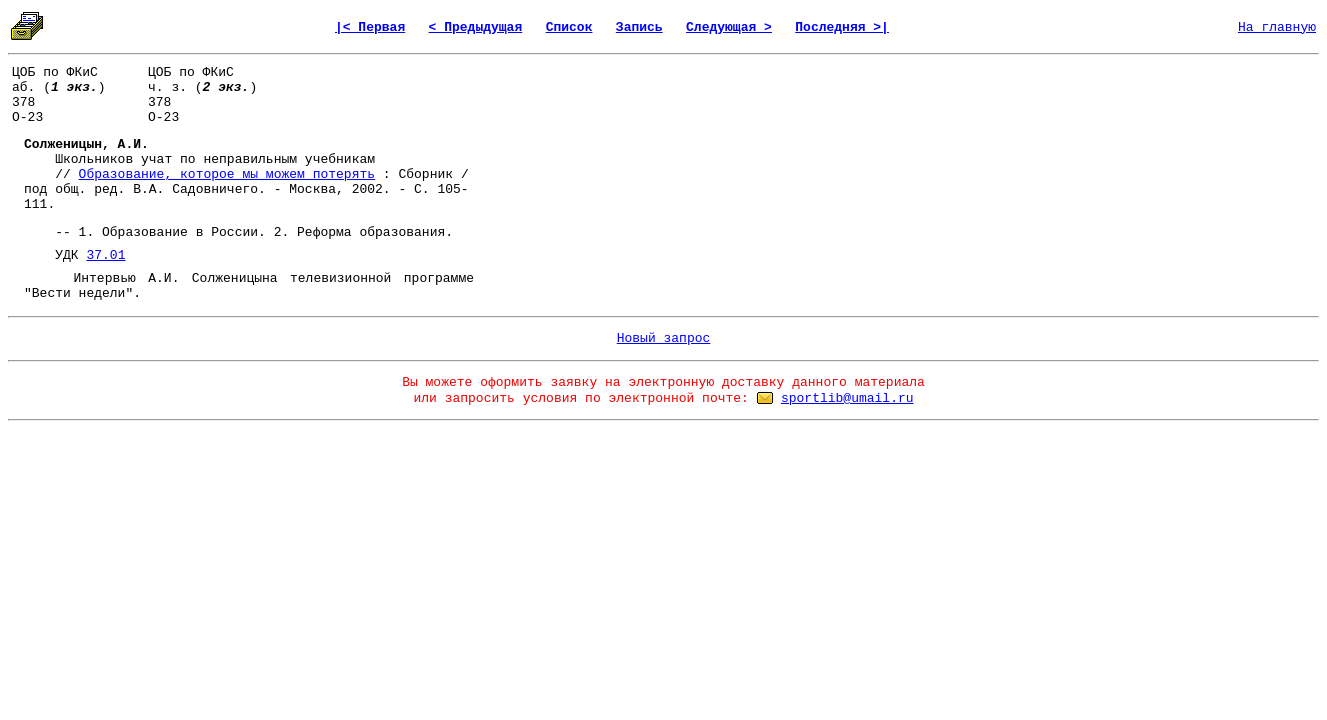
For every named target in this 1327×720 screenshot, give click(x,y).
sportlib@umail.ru (847, 398)
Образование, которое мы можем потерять (227, 174)
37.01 (105, 255)
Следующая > (729, 27)
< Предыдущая (476, 27)
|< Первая (370, 27)
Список (569, 27)
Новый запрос (664, 338)
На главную (1277, 27)
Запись (639, 27)
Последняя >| (842, 27)
